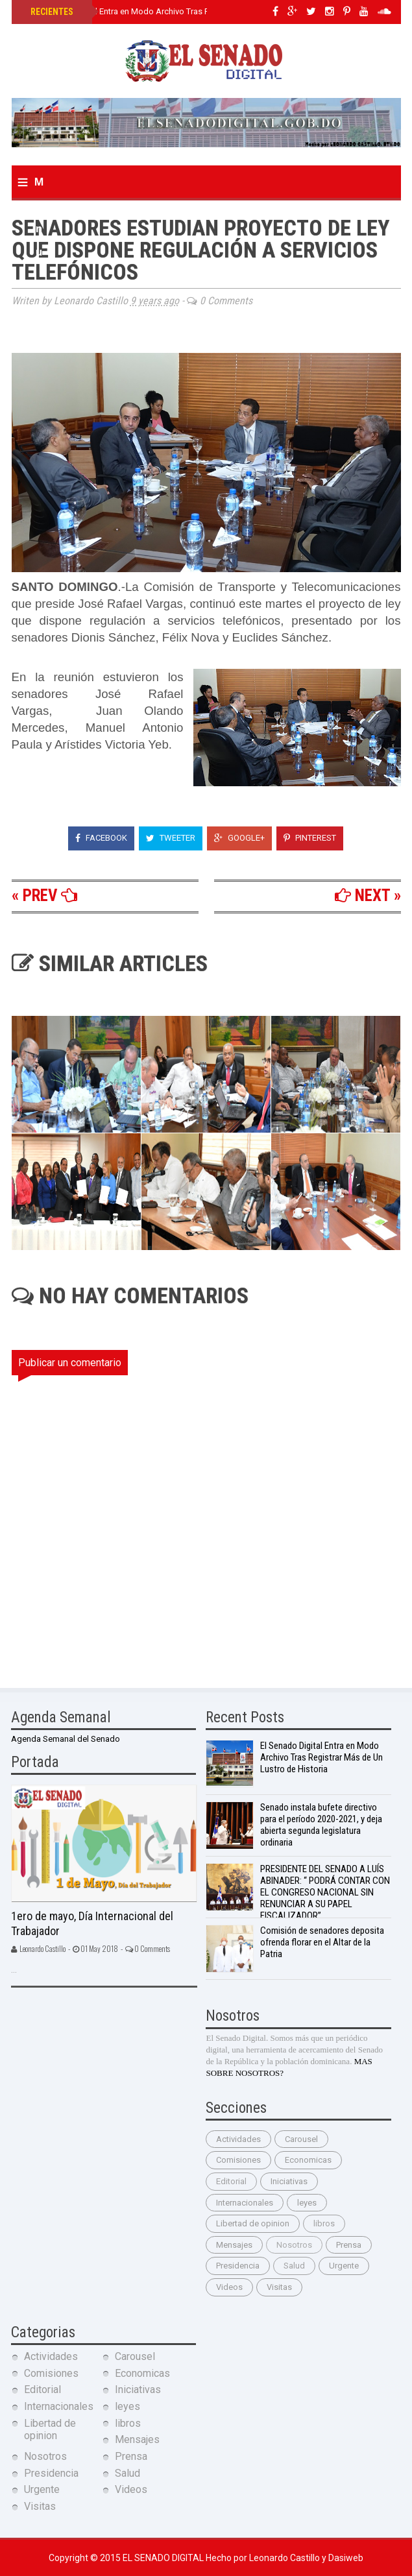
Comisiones (238, 2160)
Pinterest (310, 838)
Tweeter (170, 838)
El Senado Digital (164, 2558)
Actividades (238, 2139)
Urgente (344, 2265)
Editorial (231, 2181)
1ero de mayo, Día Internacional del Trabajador (92, 1923)
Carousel (301, 2139)
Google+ (239, 838)
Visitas (279, 2287)
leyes (307, 2203)
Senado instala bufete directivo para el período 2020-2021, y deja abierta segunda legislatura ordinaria (321, 1824)
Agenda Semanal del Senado (65, 1739)
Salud (294, 2265)
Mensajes (234, 2245)
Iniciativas (289, 2181)
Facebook (101, 838)
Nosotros (294, 2245)
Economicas (308, 2160)
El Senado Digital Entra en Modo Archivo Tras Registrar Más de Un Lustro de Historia (188, 11)
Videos (229, 2287)
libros (324, 2223)
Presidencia (238, 2265)
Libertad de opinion (252, 2223)
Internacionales (244, 2203)
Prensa (348, 2245)
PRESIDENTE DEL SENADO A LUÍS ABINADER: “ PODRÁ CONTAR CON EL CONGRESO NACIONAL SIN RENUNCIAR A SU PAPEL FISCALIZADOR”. (325, 1892)
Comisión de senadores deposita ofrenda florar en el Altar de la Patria (322, 1942)
